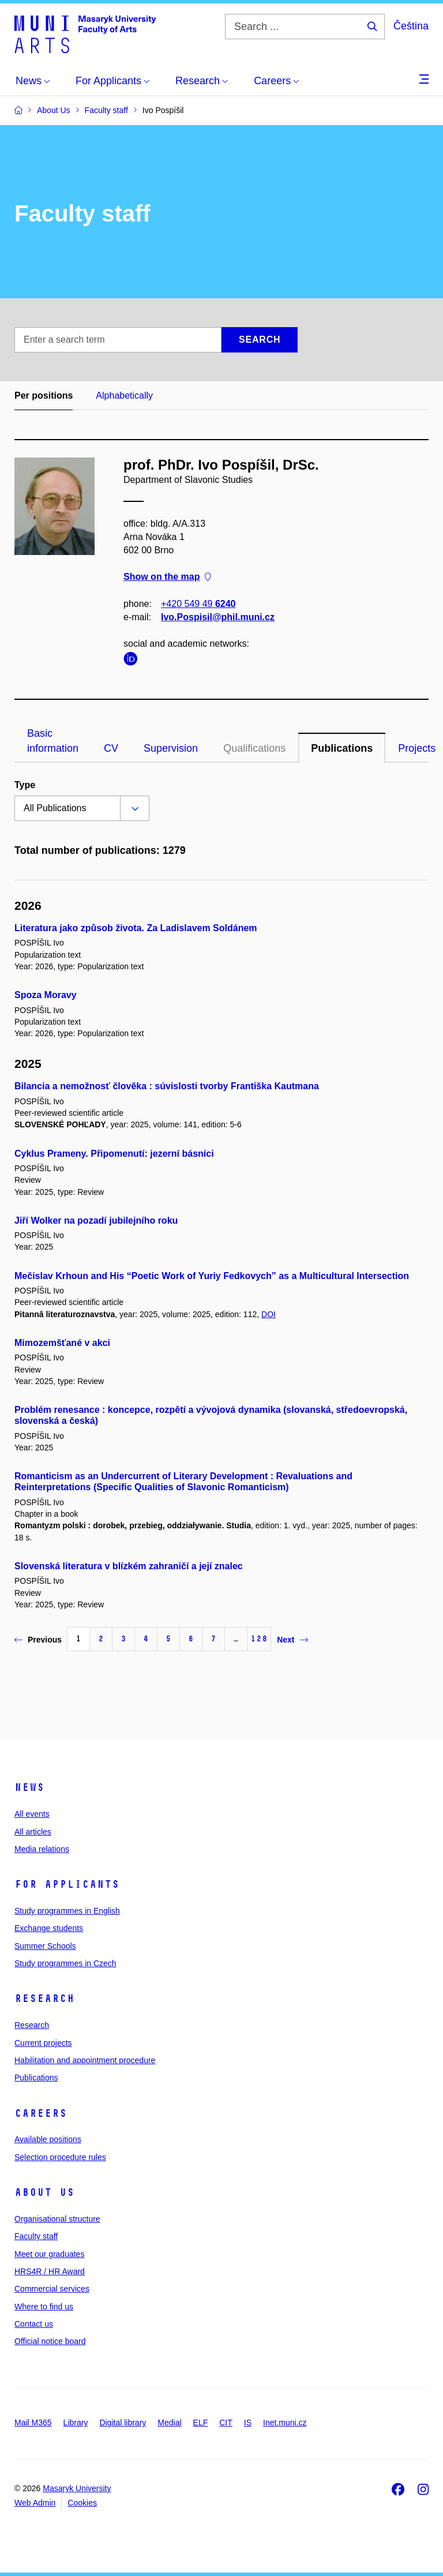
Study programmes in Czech (65, 1963)
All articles (32, 1831)
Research (44, 1998)
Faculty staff (36, 2236)
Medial (169, 2422)
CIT (225, 2422)
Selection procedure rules (60, 2157)
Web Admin (34, 2502)
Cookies (82, 2502)
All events (32, 1813)
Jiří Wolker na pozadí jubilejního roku (96, 1220)
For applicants (66, 1884)
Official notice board (49, 2341)
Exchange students (48, 1928)
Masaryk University (77, 2488)
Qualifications (254, 748)
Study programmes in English (67, 1910)
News (29, 1787)
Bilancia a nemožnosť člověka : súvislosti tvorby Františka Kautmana (166, 1086)
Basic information (52, 741)
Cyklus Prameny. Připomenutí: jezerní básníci (114, 1153)
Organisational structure (57, 2218)
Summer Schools (45, 1946)
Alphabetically (124, 395)
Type (24, 785)
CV (111, 748)
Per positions (43, 395)
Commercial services (51, 2288)
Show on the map (167, 577)
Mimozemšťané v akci (62, 1343)
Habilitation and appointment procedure (84, 2060)
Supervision (171, 748)
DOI (268, 1314)
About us (44, 2192)
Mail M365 (33, 2422)
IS (247, 2422)
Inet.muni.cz (284, 2422)
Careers (40, 2113)
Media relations (41, 1849)
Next (292, 1639)
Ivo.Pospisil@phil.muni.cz (218, 617)
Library (75, 2422)
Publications (342, 748)
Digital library (122, 2422)
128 (259, 1639)
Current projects (43, 2043)
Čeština (411, 26)
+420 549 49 (198, 604)
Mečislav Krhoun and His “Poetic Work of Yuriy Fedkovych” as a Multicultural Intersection (211, 1276)
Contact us (33, 2323)
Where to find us (43, 2306)
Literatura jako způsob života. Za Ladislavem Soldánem (135, 928)
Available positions (47, 2139)
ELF (200, 2422)
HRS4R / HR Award (49, 2271)
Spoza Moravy (45, 995)
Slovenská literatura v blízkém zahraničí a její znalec (128, 1566)
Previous (38, 1639)
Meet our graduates (49, 2254)
